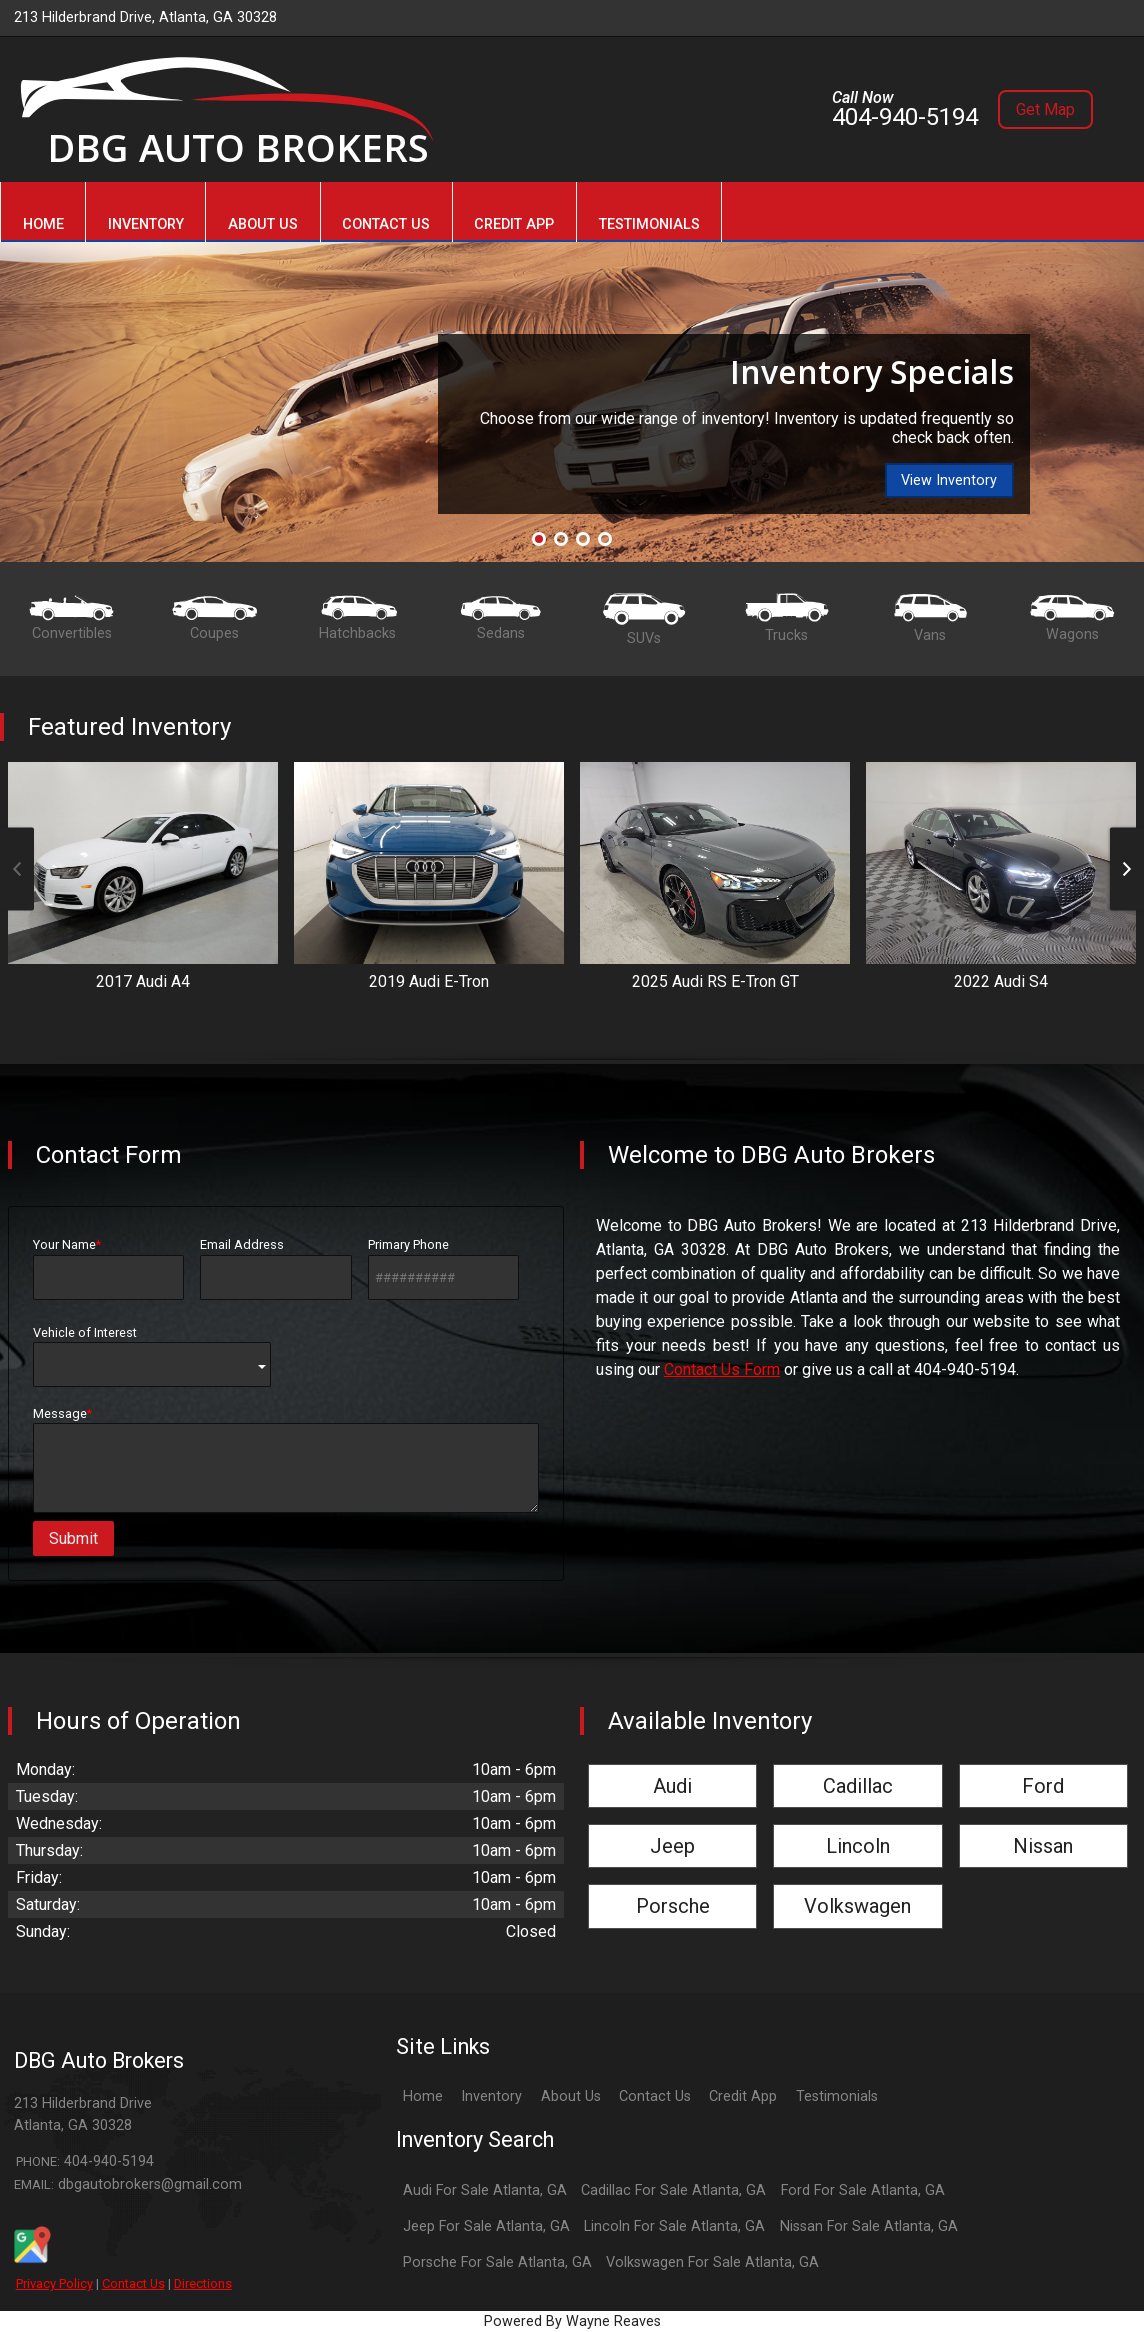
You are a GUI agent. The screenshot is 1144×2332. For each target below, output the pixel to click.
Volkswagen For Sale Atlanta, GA (712, 2262)
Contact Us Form (722, 1369)
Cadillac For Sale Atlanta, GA (673, 2190)
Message (286, 1459)
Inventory (491, 2096)
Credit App (743, 2096)
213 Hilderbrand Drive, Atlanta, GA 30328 (145, 17)
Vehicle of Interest (152, 1356)
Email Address (275, 1268)
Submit (73, 1538)
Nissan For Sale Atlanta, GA (869, 2226)
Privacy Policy (54, 2283)
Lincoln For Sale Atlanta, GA (674, 2226)
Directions (203, 2283)
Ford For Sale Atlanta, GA (863, 2190)
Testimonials (837, 2096)
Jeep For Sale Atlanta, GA (486, 2226)
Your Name (108, 1268)
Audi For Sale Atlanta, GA (485, 2190)
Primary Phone (443, 1268)
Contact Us (133, 2283)
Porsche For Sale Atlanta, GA (497, 2262)
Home (423, 2096)
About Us (571, 2096)
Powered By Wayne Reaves (572, 2321)
